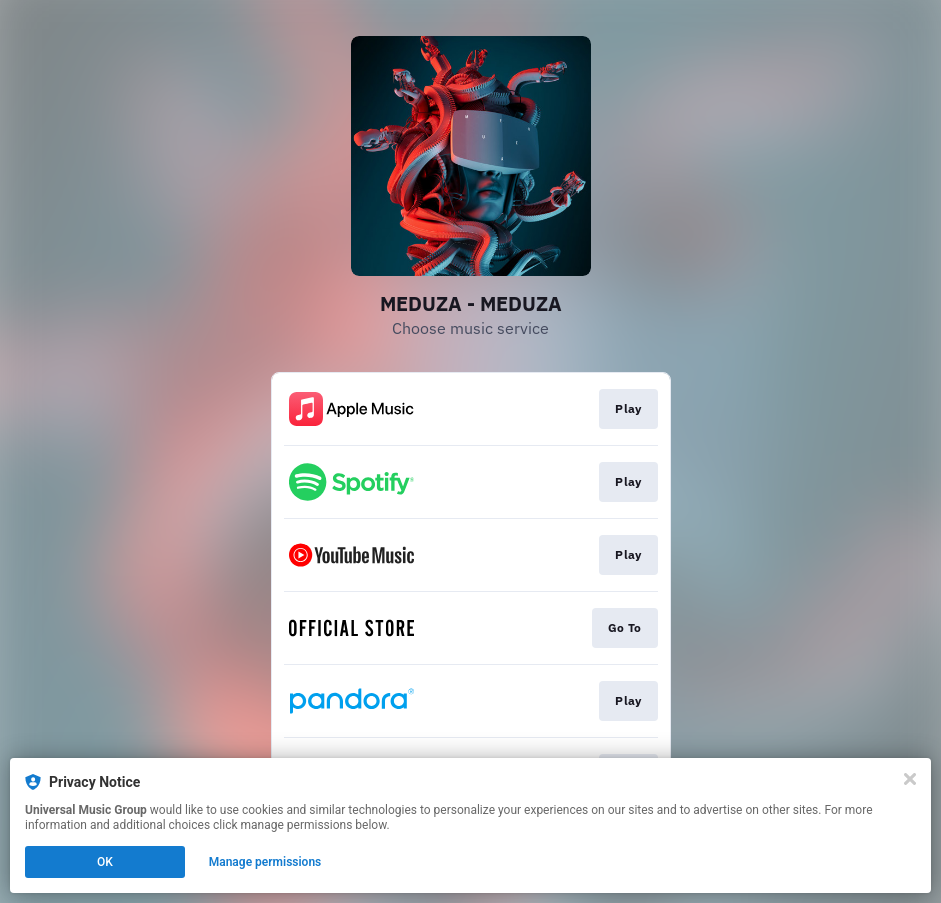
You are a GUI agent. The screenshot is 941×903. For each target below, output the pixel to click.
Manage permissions (265, 862)
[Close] (910, 779)
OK (105, 862)
